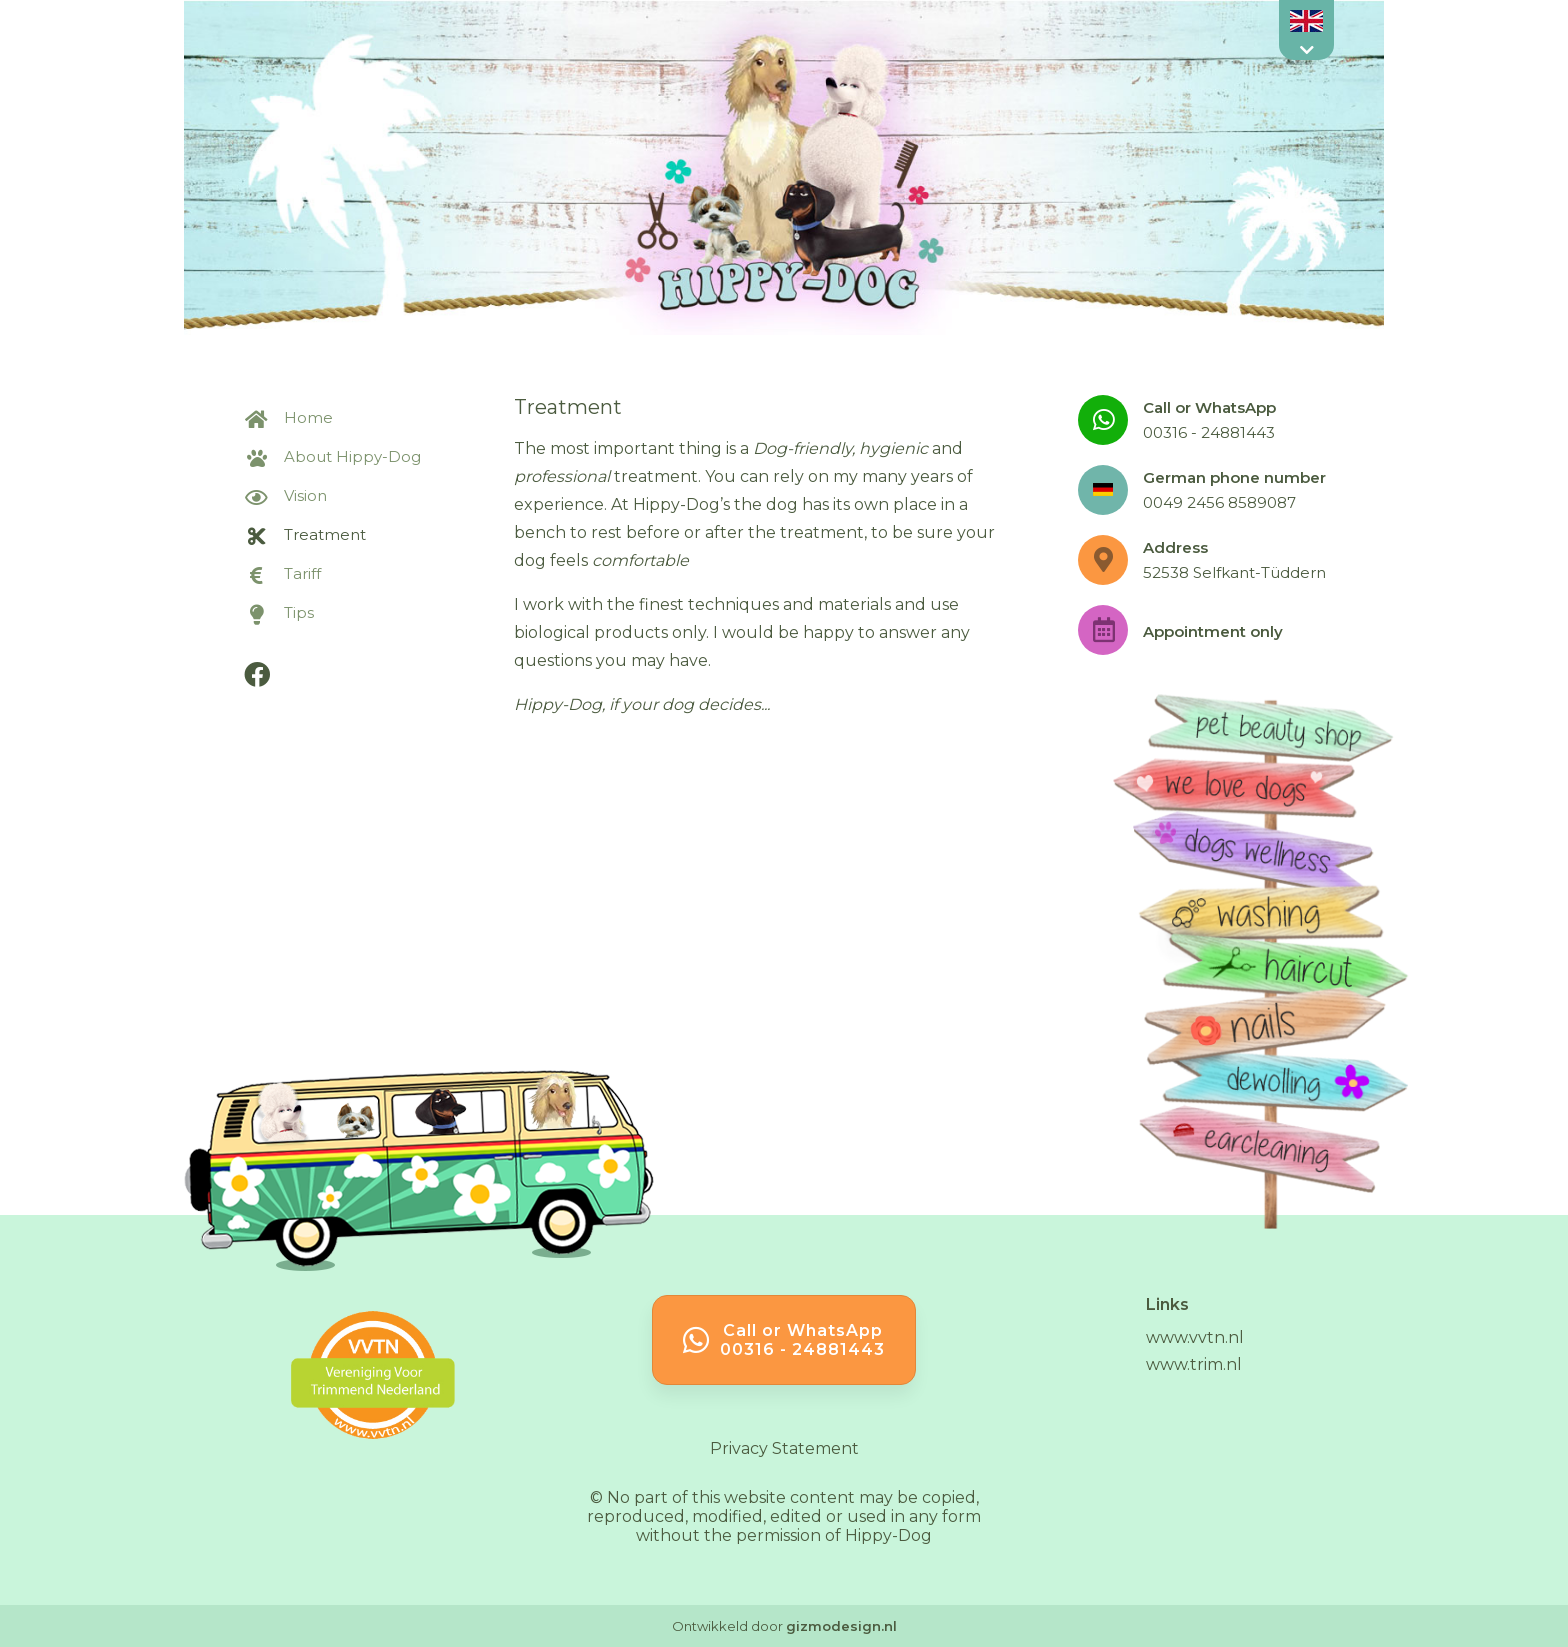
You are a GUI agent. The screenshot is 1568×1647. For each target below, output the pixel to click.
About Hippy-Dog (332, 456)
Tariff (282, 573)
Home (288, 417)
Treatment (305, 534)
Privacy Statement (784, 1448)
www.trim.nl (1194, 1364)
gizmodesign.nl (841, 1626)
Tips (279, 612)
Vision (285, 495)
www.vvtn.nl (1195, 1337)
